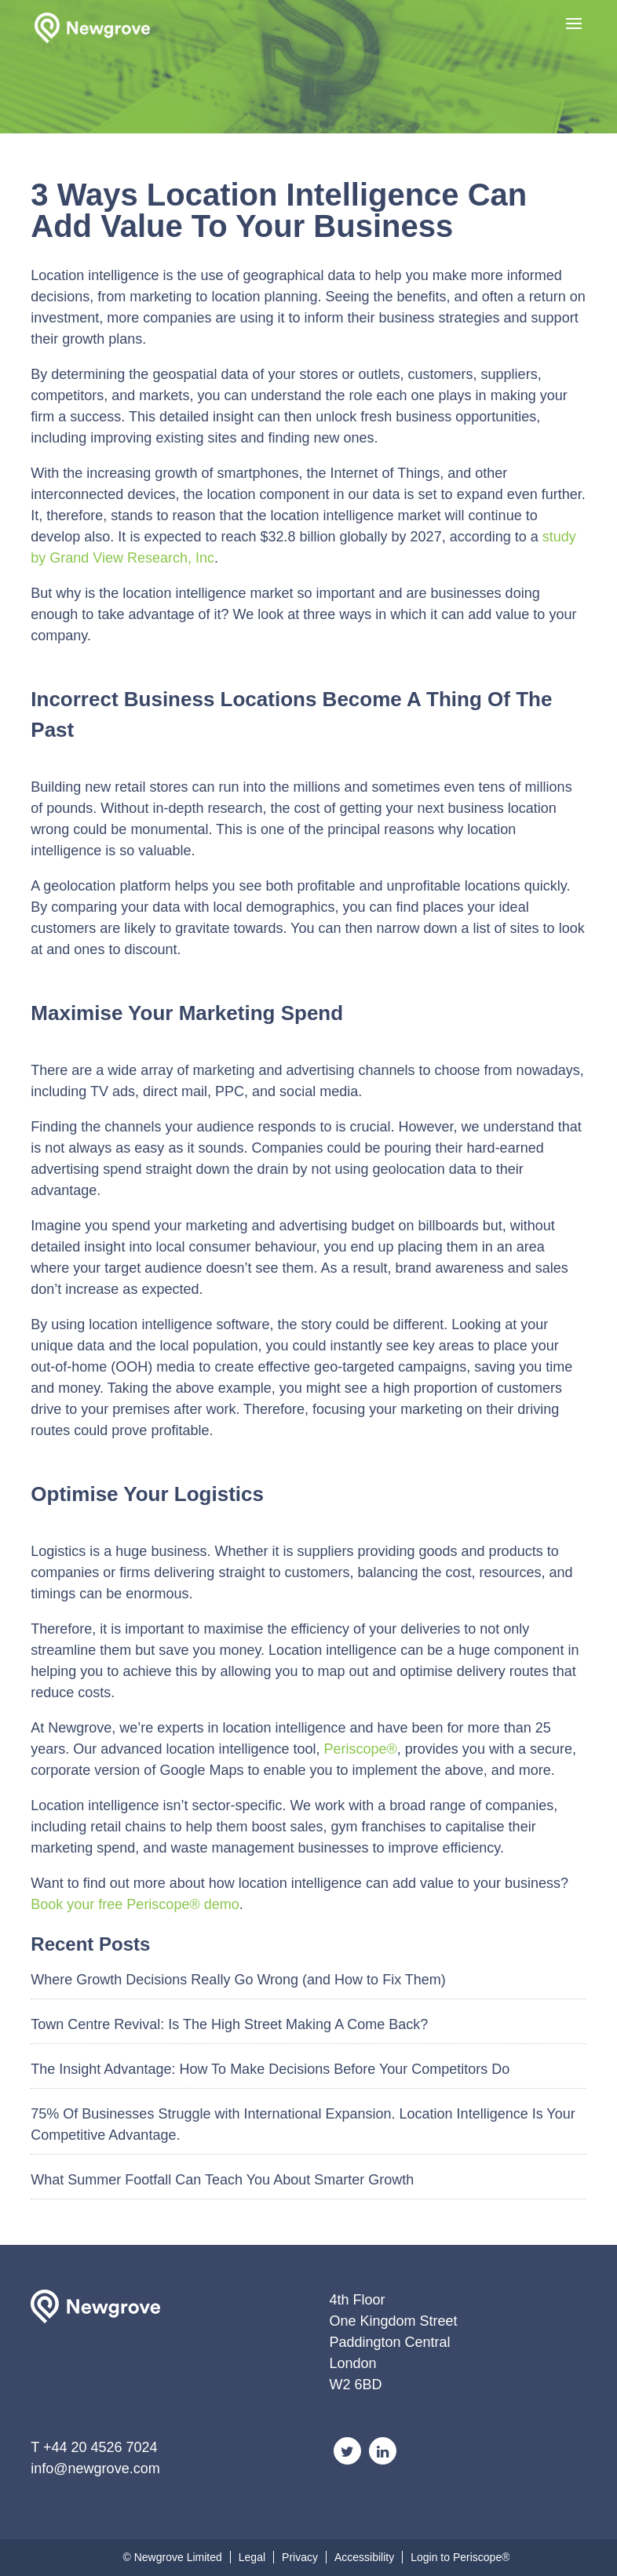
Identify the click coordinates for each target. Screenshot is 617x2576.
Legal (252, 2557)
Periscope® (360, 1749)
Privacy (300, 2557)
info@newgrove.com (95, 2468)
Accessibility (364, 2557)
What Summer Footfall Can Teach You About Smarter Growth (222, 2180)
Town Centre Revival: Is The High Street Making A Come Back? (229, 2024)
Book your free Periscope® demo (135, 1904)
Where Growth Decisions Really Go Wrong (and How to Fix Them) (238, 1980)
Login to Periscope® (460, 2557)
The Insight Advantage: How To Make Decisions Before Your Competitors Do (270, 2069)
